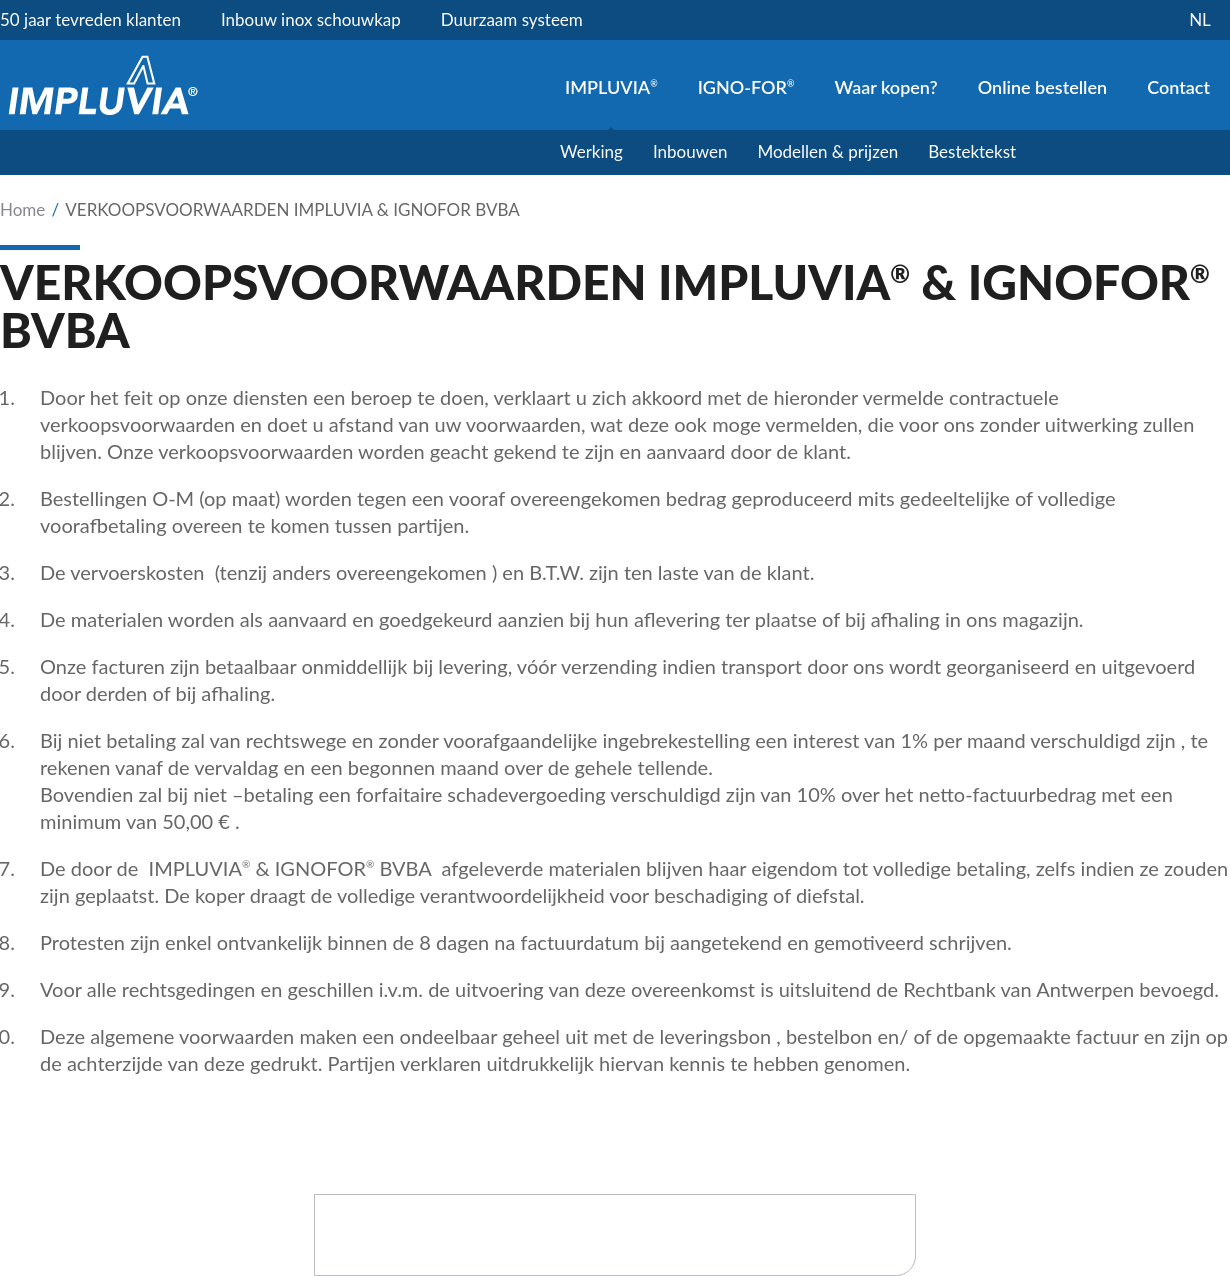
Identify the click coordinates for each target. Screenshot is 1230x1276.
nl (1200, 19)
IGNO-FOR (746, 87)
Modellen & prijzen (827, 151)
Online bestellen (1042, 87)
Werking (591, 151)
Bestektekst (972, 151)
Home (22, 209)
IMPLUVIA (611, 87)
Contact (1178, 87)
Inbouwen (690, 151)
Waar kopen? (885, 87)
